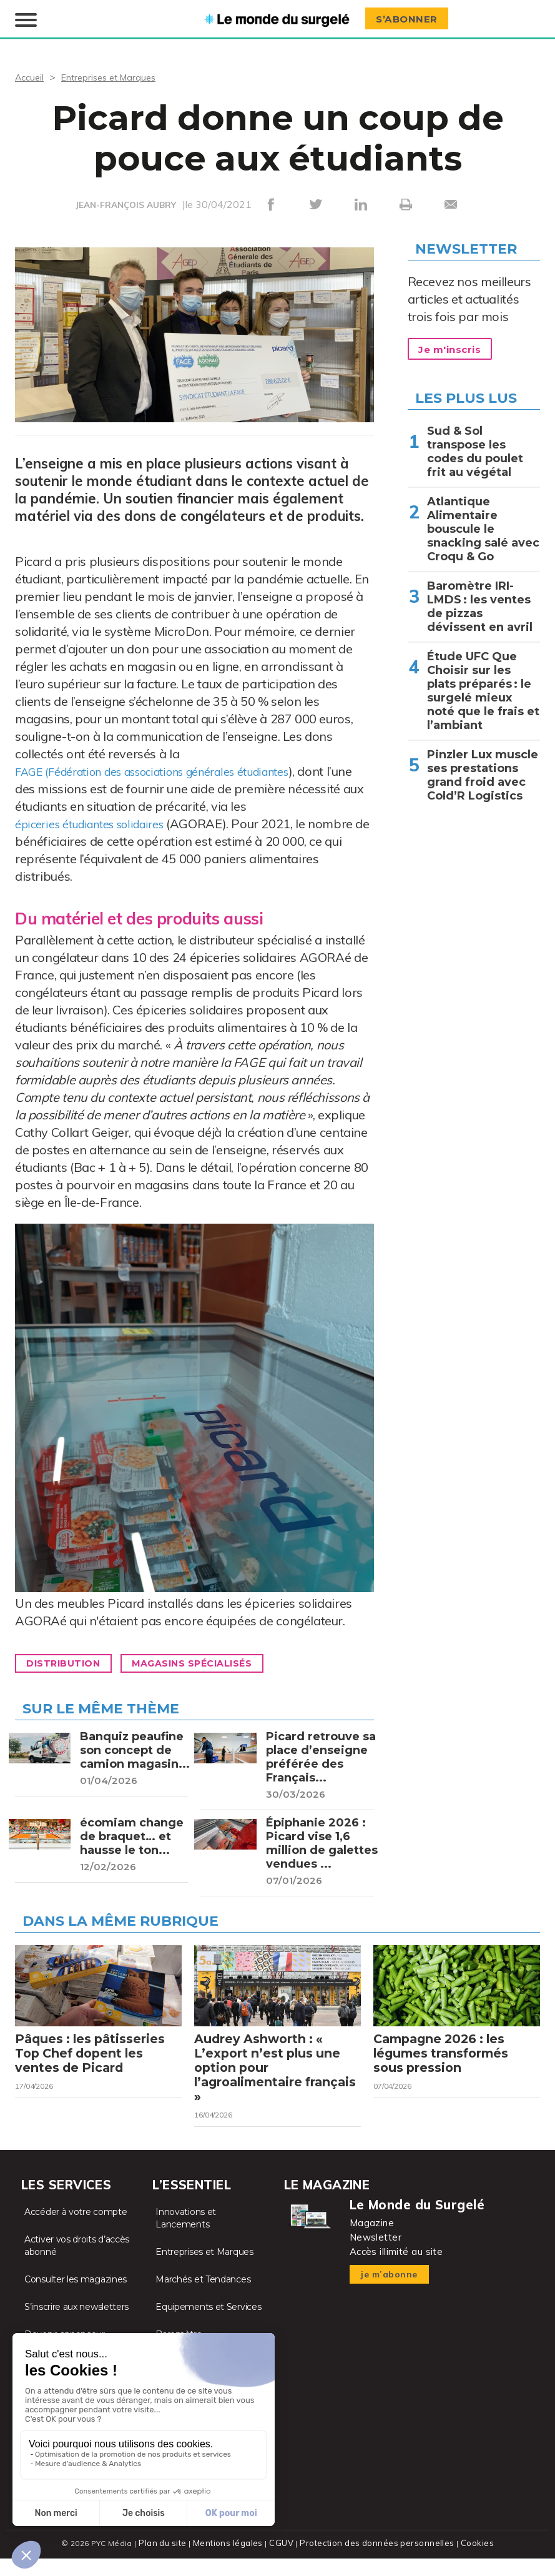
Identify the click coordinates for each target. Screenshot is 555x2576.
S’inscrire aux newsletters (76, 2325)
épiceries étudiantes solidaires (99, 818)
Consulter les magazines (75, 2297)
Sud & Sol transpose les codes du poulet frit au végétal (475, 446)
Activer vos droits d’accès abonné (76, 2264)
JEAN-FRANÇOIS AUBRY (126, 199)
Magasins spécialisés (213, 1658)
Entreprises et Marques (116, 71)
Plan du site (168, 2560)
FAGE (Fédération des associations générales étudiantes (172, 765)
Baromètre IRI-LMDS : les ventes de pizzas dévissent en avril (480, 600)
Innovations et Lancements (185, 2236)
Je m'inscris (455, 344)
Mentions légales (231, 2560)
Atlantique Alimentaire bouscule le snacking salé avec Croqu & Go (483, 523)
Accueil (31, 71)
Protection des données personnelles (375, 2560)
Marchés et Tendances (202, 2297)
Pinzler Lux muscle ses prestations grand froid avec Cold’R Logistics (482, 769)
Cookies (472, 2560)
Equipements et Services (208, 2325)
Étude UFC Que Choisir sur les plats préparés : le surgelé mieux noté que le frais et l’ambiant (483, 685)
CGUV (283, 2560)
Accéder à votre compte (75, 2230)
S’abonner (411, 16)
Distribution (69, 1658)
